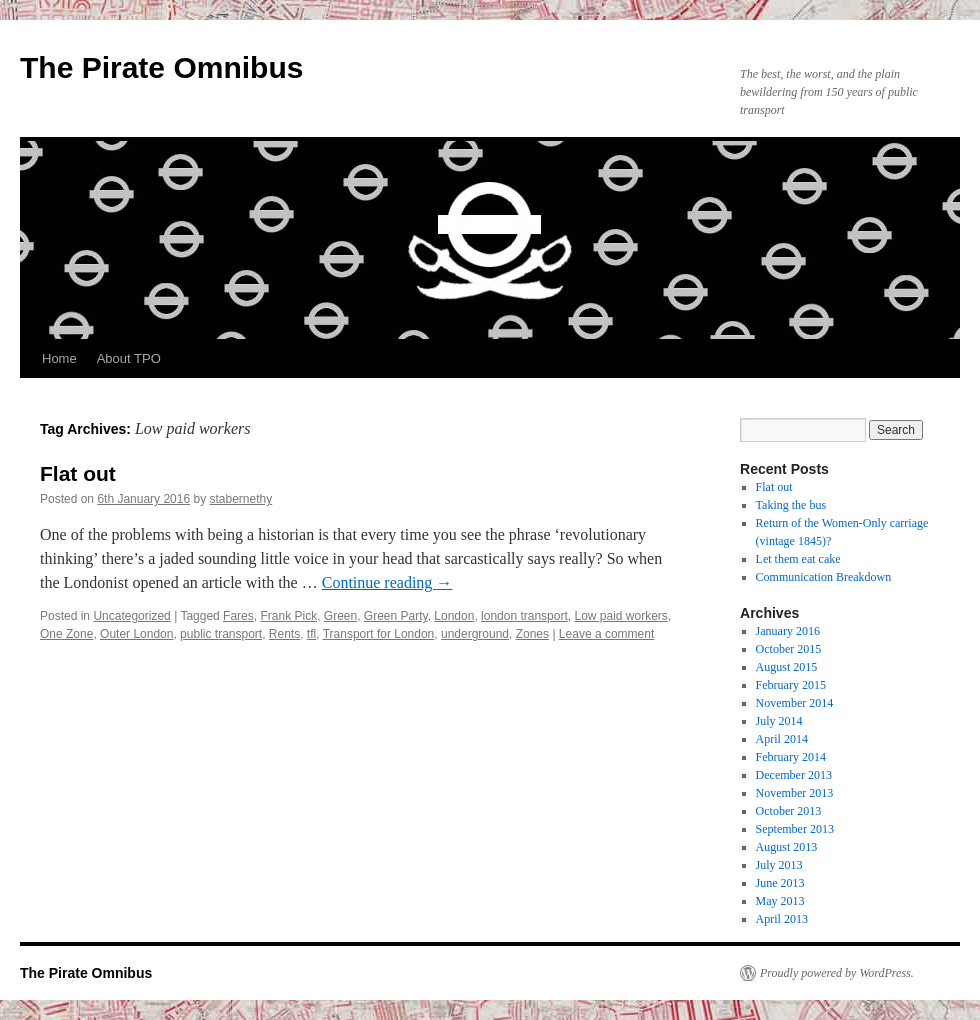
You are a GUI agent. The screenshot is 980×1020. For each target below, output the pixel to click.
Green (340, 616)
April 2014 (782, 739)
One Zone (66, 634)
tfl (311, 634)
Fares (238, 616)
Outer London (136, 634)
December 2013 (794, 775)
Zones (532, 634)
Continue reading (387, 582)
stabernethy (241, 499)
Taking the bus (791, 505)
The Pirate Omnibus (161, 67)
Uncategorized (131, 616)
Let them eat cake (798, 559)
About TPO (129, 358)
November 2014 (795, 703)
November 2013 (795, 793)
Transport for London (379, 634)
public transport (221, 634)
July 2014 (779, 721)
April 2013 (782, 919)
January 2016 (788, 631)
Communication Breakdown (824, 577)
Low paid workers (620, 616)
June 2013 (780, 883)
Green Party (396, 616)
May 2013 (780, 901)
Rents (284, 634)
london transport (524, 616)
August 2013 (787, 847)
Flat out (78, 473)
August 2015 (787, 667)
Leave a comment (606, 634)
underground (475, 634)
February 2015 (791, 685)
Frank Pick (288, 616)
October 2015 (789, 649)
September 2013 (795, 829)
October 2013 (789, 811)
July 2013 (779, 865)
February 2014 (791, 757)
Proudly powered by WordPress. (837, 973)
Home (59, 358)
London (454, 616)
